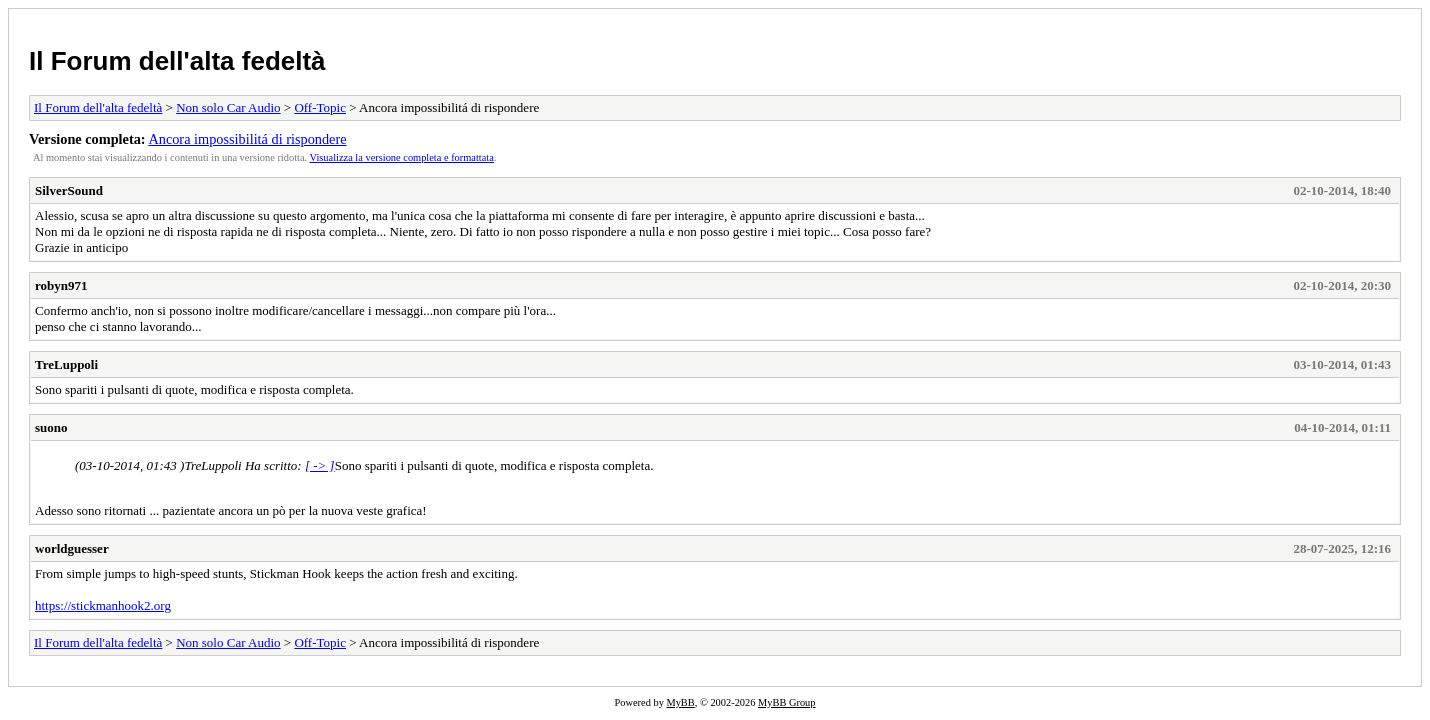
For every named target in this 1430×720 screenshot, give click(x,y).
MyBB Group (786, 702)
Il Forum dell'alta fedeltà (177, 61)
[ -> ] (320, 465)
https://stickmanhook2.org (103, 605)
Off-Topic (320, 107)
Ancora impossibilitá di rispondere (247, 139)
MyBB (680, 702)
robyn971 (61, 285)
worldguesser (72, 548)
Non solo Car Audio (228, 107)
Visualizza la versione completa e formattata (402, 157)
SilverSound (69, 190)
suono (51, 427)
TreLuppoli (66, 364)
